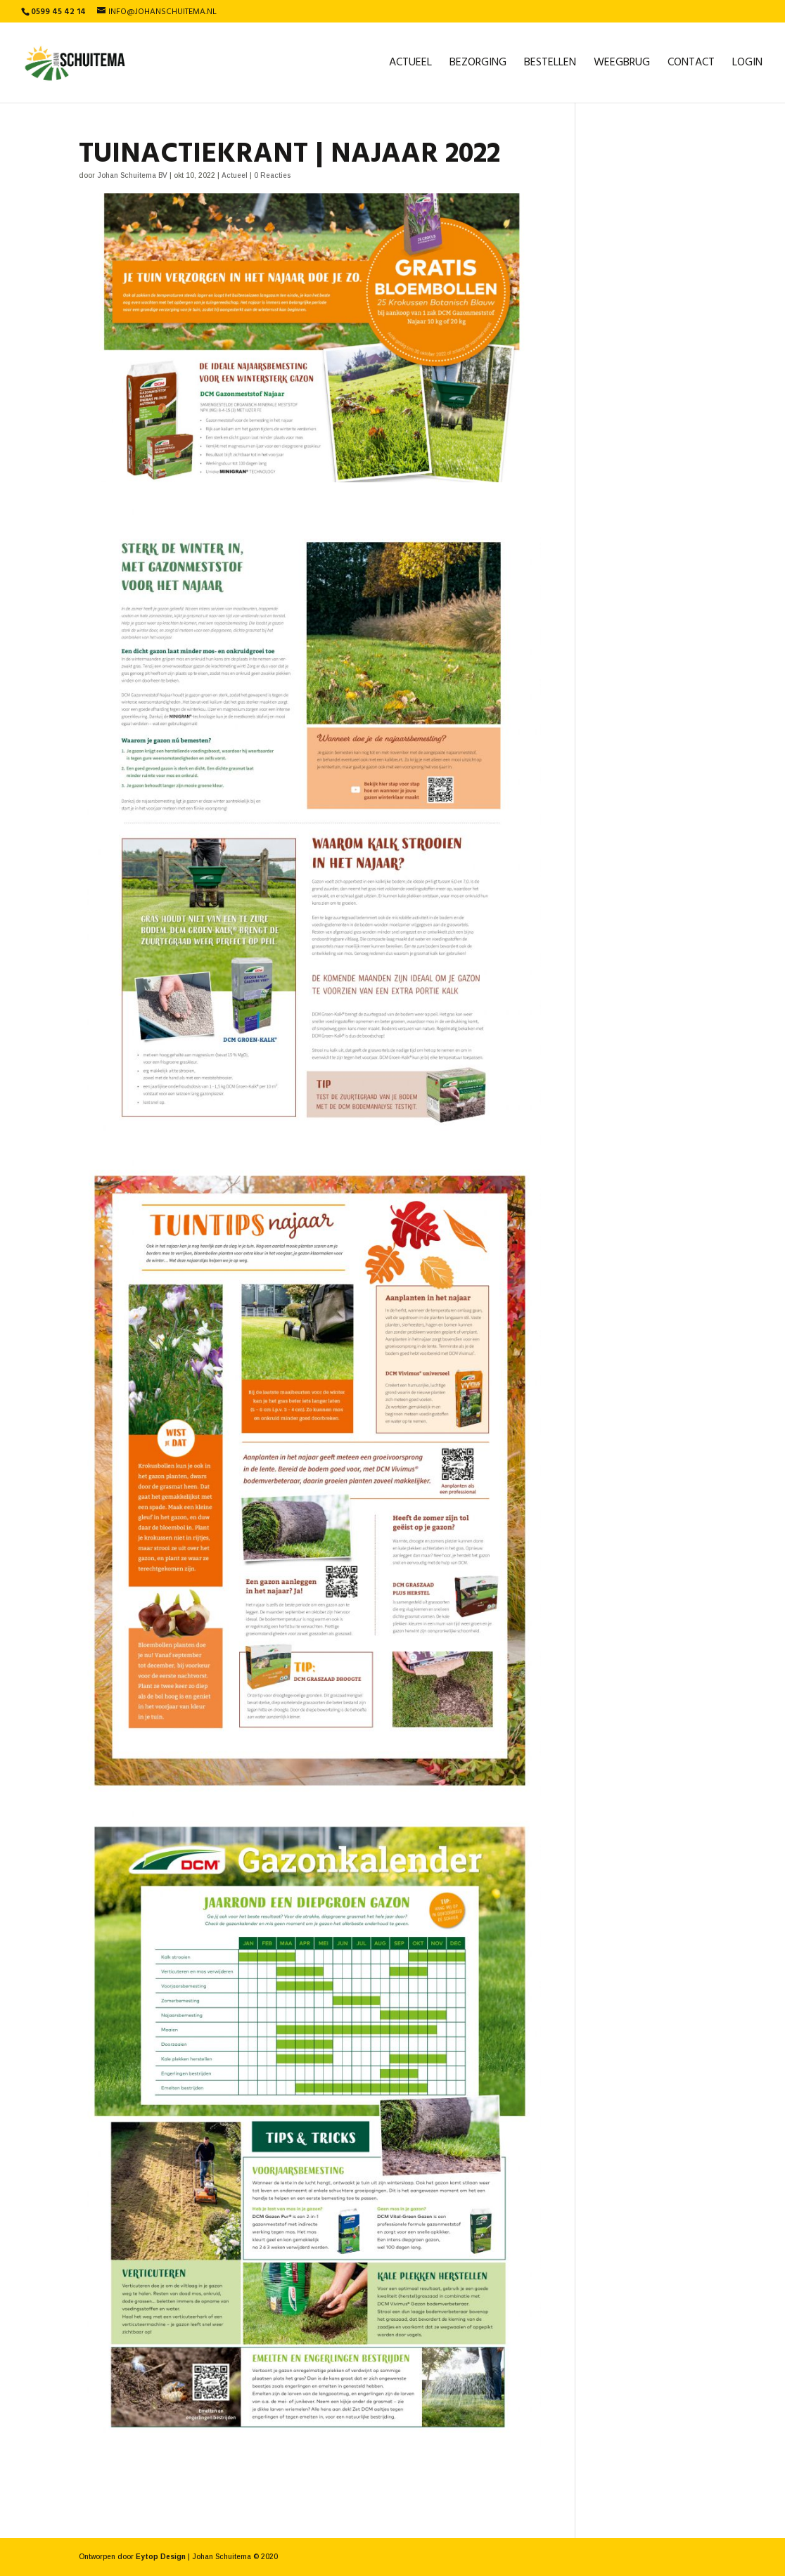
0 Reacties (272, 175)
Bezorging (477, 65)
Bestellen (550, 65)
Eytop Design (161, 2557)
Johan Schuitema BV (132, 175)
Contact (691, 65)
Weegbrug (622, 65)
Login (747, 65)
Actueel (410, 65)
